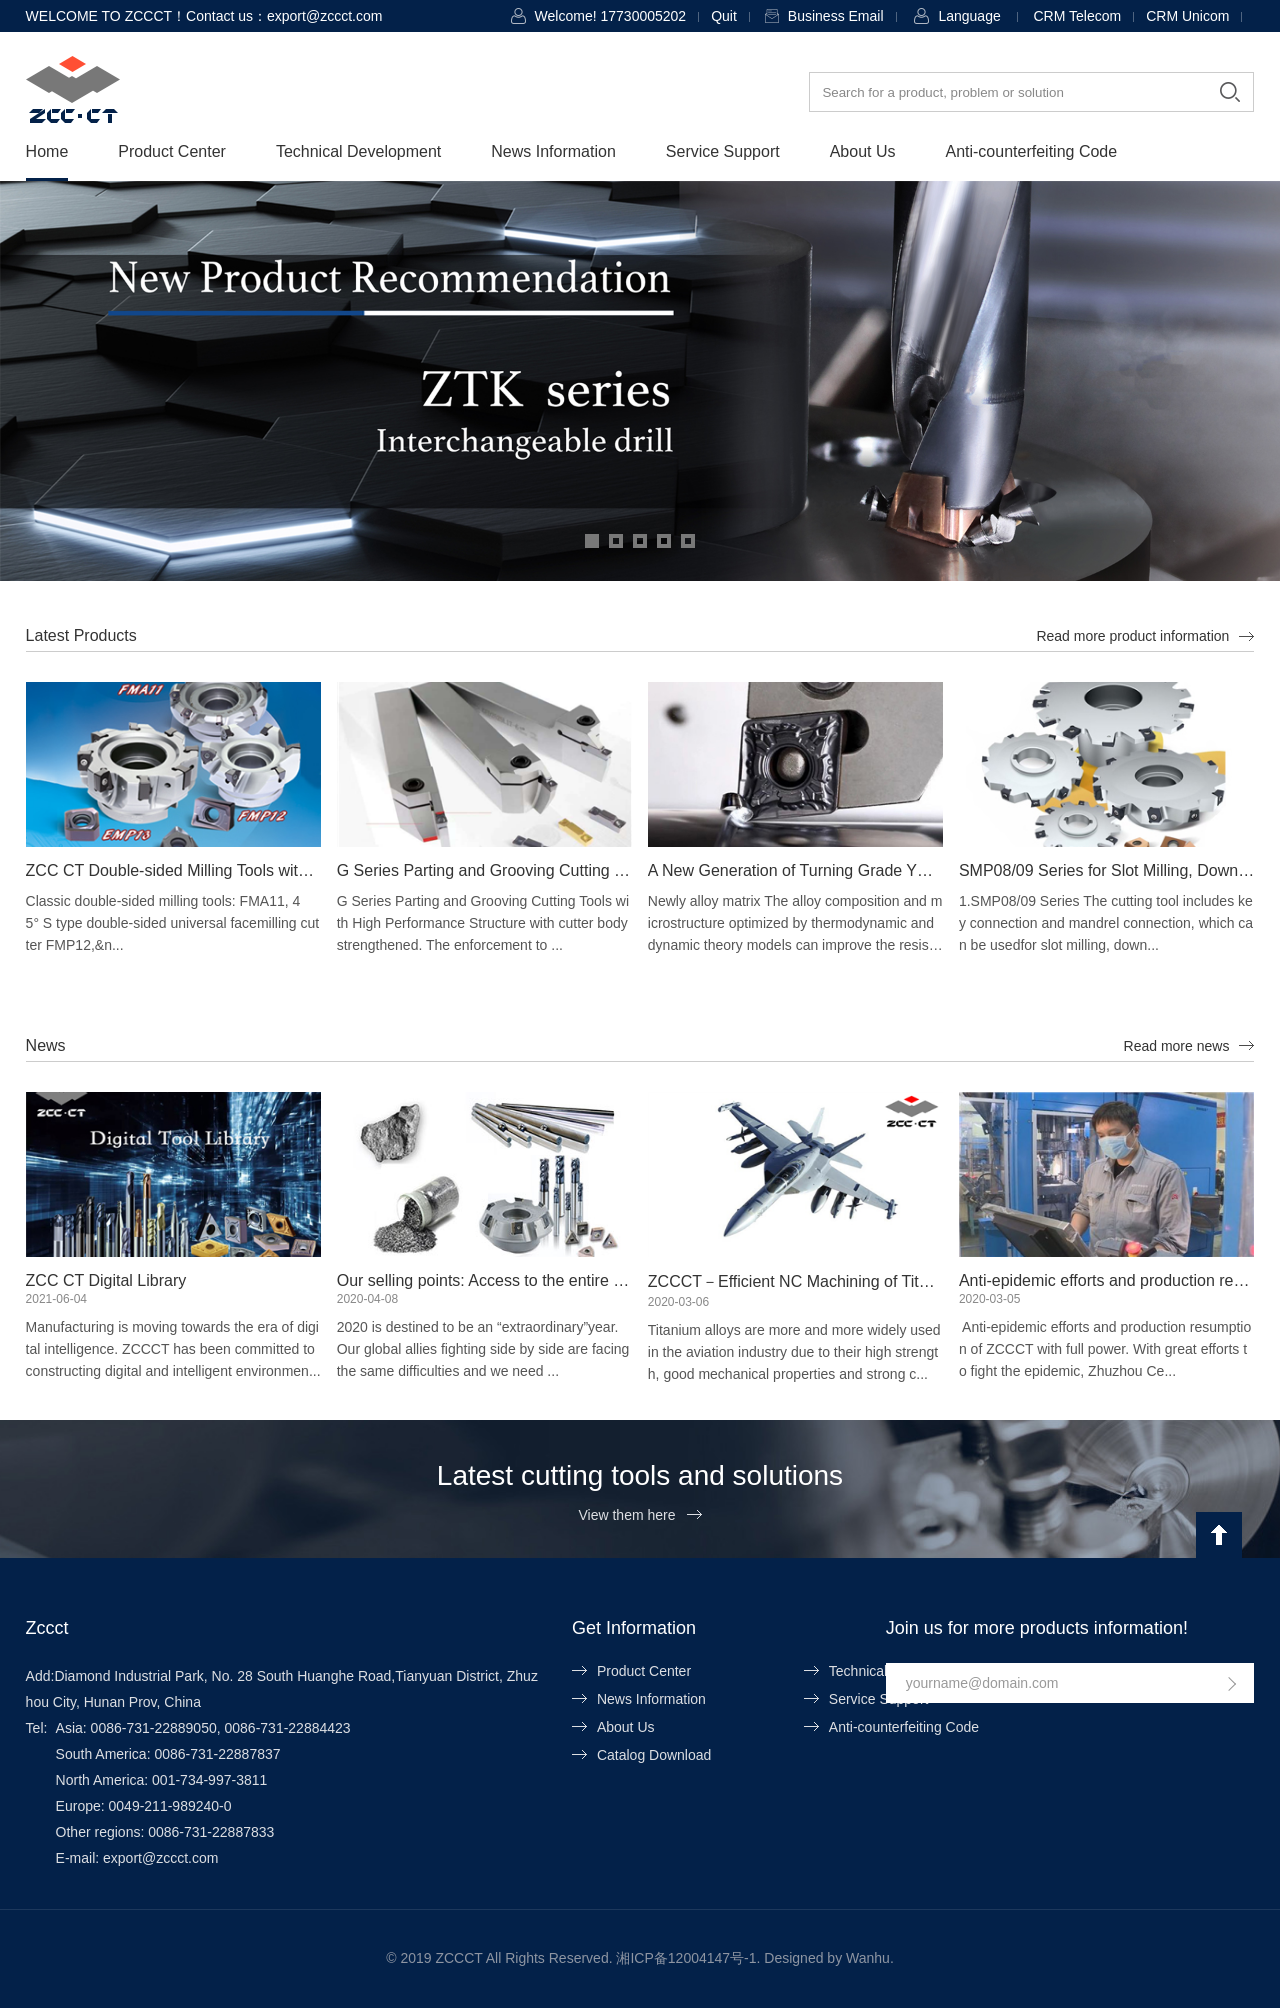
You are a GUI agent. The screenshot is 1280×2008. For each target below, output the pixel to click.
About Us (863, 151)
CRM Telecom (1078, 16)
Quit (724, 16)
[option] (640, 381)
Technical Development (358, 151)
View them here (626, 1515)
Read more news (1177, 1046)
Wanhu (868, 1958)
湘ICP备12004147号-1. (688, 1958)
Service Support (723, 151)
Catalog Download (654, 1755)
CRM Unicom (1187, 16)
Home (47, 151)
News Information (553, 151)
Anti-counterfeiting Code (1031, 151)
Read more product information (1132, 636)
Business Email (836, 16)
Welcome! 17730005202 (611, 16)
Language (969, 16)
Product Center (172, 151)
